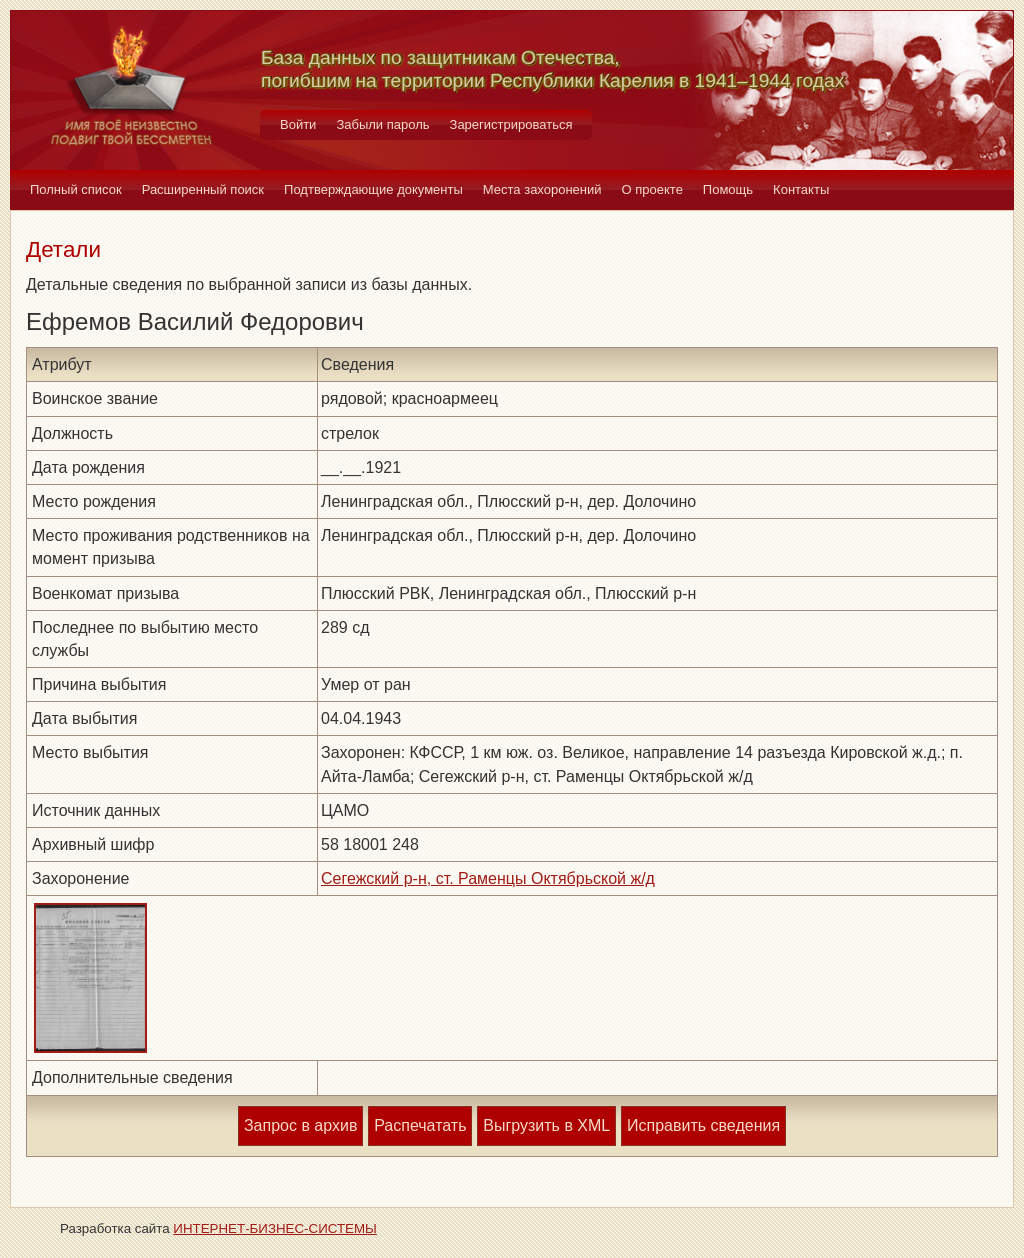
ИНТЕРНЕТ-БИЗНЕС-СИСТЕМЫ (275, 1228)
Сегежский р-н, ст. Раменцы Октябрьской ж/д (488, 878)
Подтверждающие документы (373, 189)
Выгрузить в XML (546, 1125)
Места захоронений (542, 189)
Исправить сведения (703, 1125)
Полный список (76, 189)
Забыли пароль (382, 124)
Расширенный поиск (203, 189)
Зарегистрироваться (511, 124)
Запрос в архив (300, 1125)
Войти (298, 124)
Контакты (801, 189)
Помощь (728, 189)
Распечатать (420, 1125)
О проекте (652, 189)
